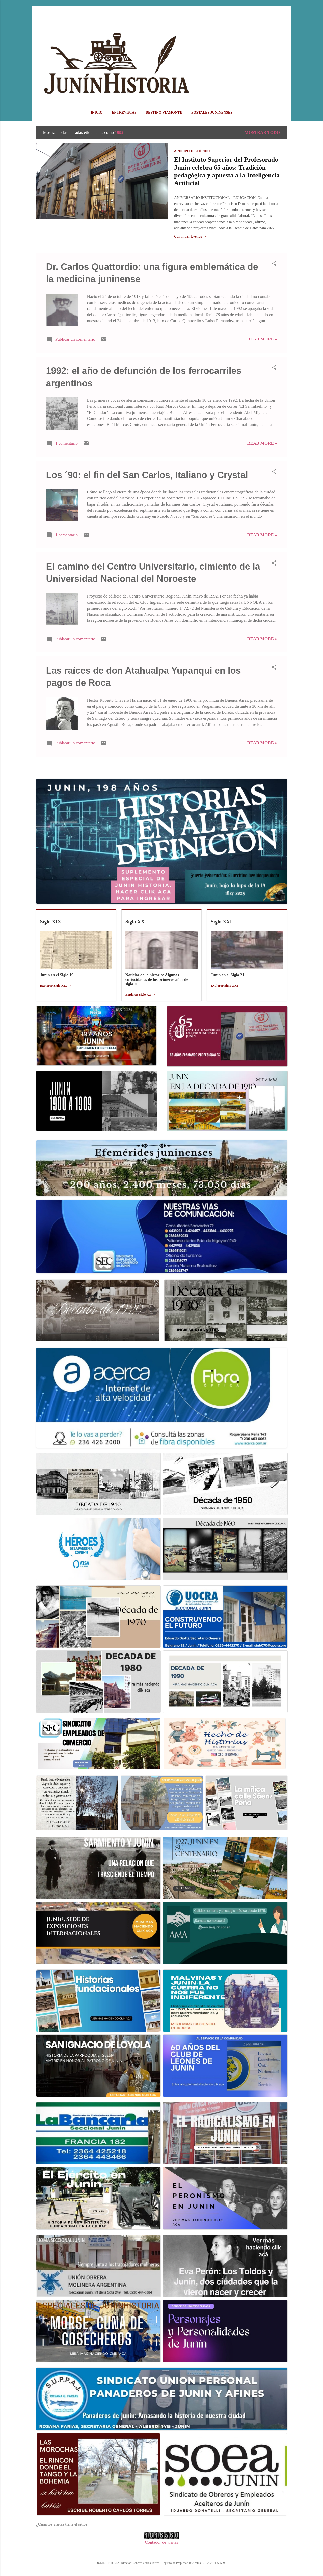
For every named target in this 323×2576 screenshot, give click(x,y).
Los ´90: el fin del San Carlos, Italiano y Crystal (147, 475)
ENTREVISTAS (124, 112)
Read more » (262, 339)
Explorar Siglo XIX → (55, 985)
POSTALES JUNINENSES (211, 112)
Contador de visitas (161, 2542)
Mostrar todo (262, 132)
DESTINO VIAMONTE (164, 112)
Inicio (96, 112)
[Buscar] (284, 13)
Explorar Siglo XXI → (226, 985)
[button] (274, 264)
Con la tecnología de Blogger (161, 2552)
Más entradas (161, 768)
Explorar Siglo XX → (140, 994)
